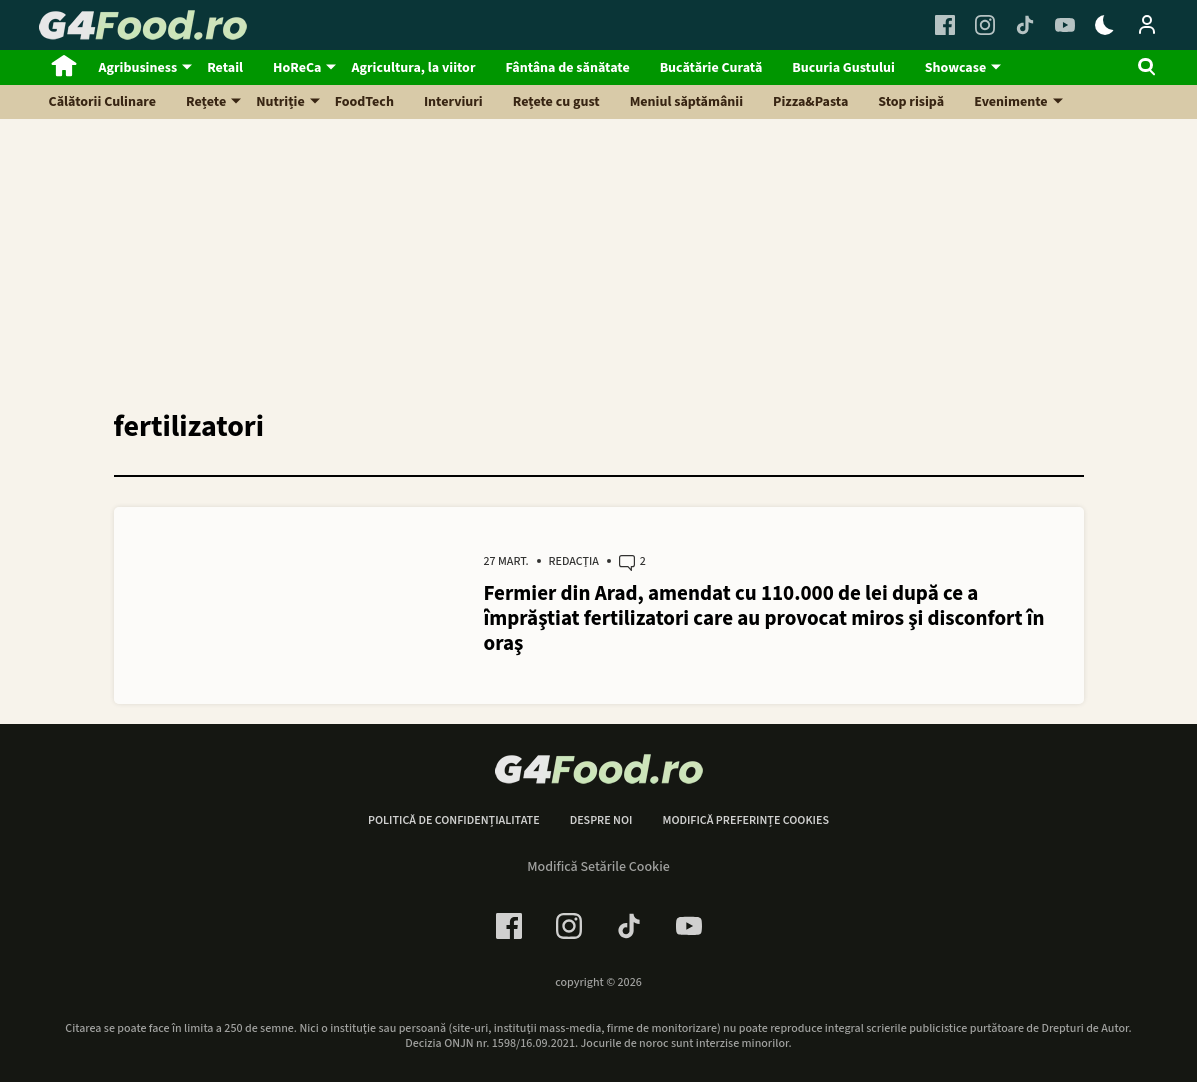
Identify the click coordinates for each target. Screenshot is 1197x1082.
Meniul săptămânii (686, 102)
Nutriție (280, 102)
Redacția (574, 562)
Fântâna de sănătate (567, 68)
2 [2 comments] (632, 563)
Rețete (206, 102)
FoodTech (364, 102)
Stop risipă (911, 102)
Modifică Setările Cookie (598, 867)
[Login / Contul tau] (1147, 25)
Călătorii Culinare (103, 102)
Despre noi (601, 821)
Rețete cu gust (556, 102)
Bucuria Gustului (843, 68)
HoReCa (297, 68)
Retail (225, 68)
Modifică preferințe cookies (745, 821)
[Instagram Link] (985, 25)
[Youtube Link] (1065, 25)
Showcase (955, 68)
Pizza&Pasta (810, 102)
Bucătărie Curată (711, 68)
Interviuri (453, 102)
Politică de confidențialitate (454, 821)
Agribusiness (138, 68)
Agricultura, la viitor (413, 68)
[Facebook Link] (945, 25)
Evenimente (1010, 102)
